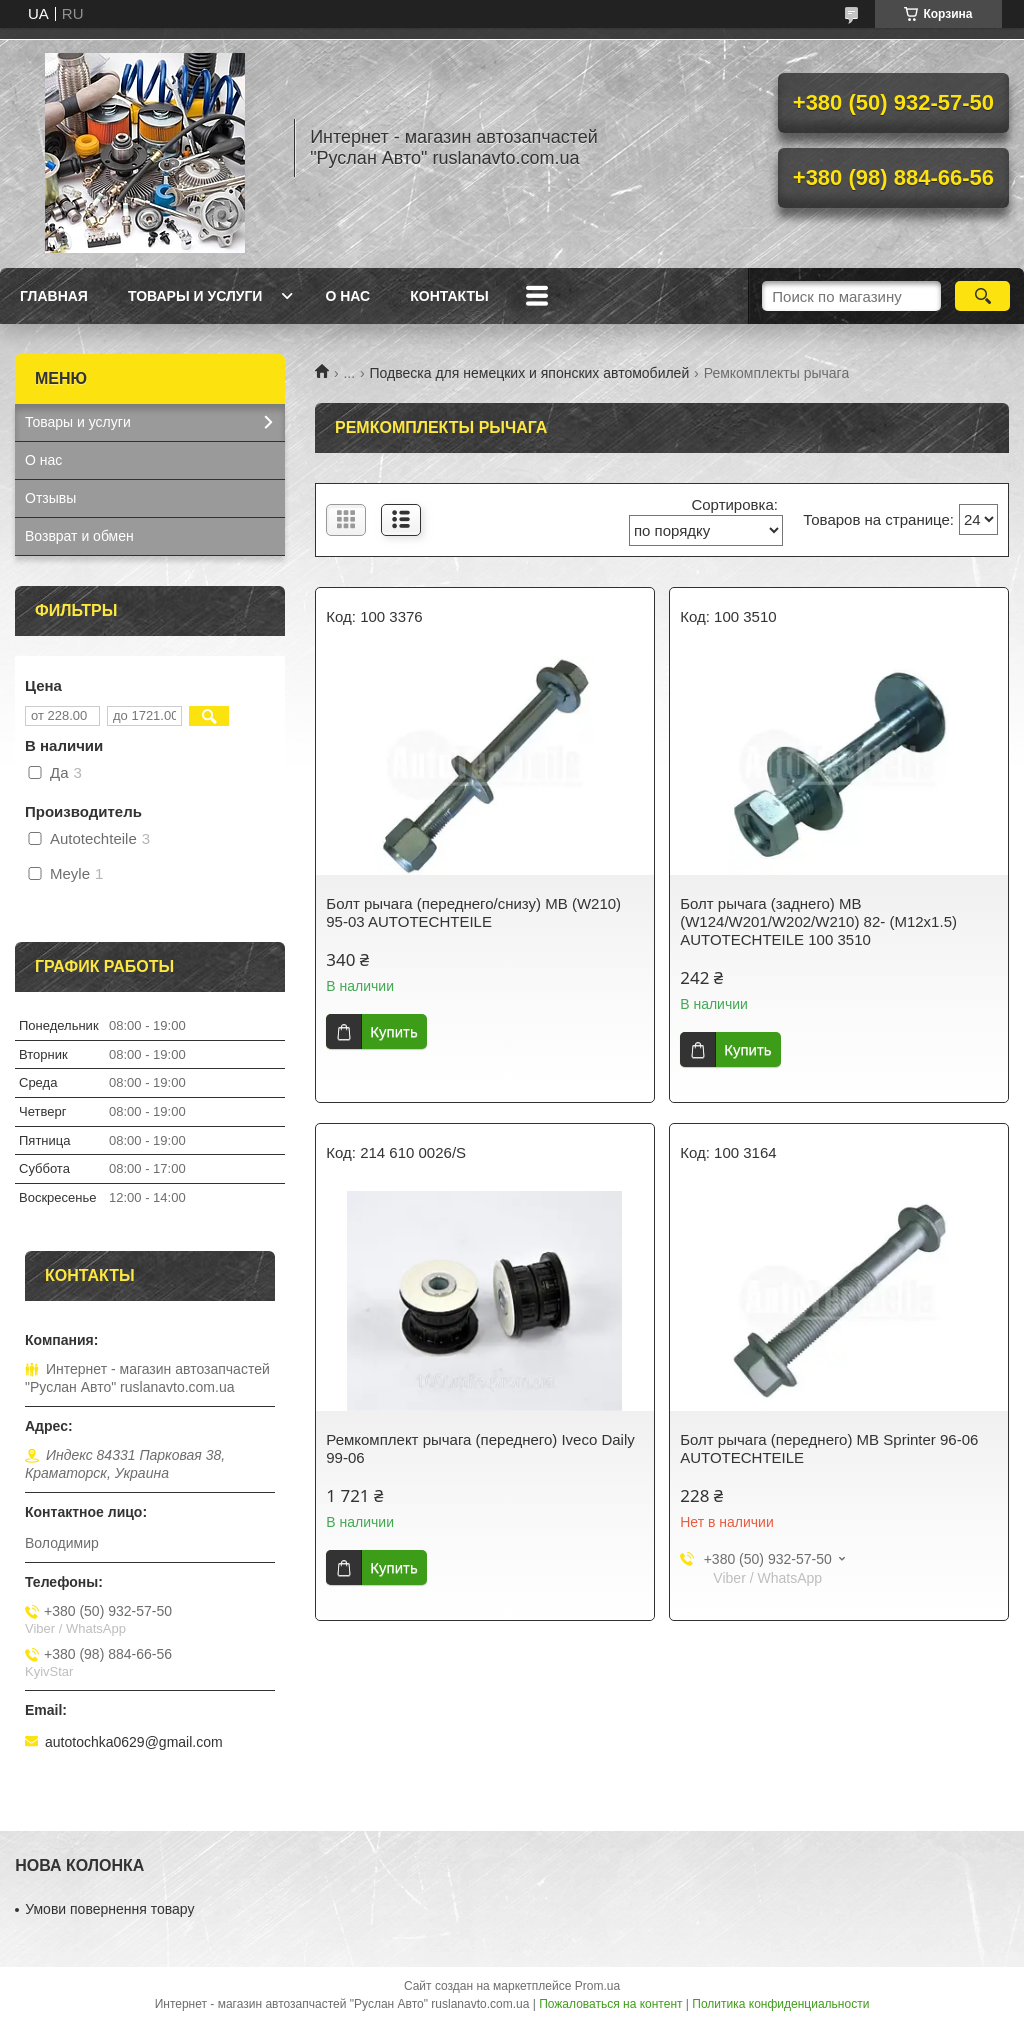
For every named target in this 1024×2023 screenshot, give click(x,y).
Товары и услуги (195, 296)
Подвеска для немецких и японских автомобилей (530, 373)
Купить (393, 1031)
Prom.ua (597, 1986)
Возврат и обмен (79, 536)
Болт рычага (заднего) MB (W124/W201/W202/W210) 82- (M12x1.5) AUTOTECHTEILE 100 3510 (818, 921)
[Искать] (982, 296)
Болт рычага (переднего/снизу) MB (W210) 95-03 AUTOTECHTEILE (473, 912)
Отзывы (50, 498)
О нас (347, 296)
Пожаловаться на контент (610, 2004)
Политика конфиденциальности (780, 2004)
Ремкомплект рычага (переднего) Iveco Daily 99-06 (480, 1448)
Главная (54, 296)
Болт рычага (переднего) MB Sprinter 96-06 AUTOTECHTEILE (829, 1448)
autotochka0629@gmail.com (134, 1742)
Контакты (449, 296)
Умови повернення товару (109, 1909)
